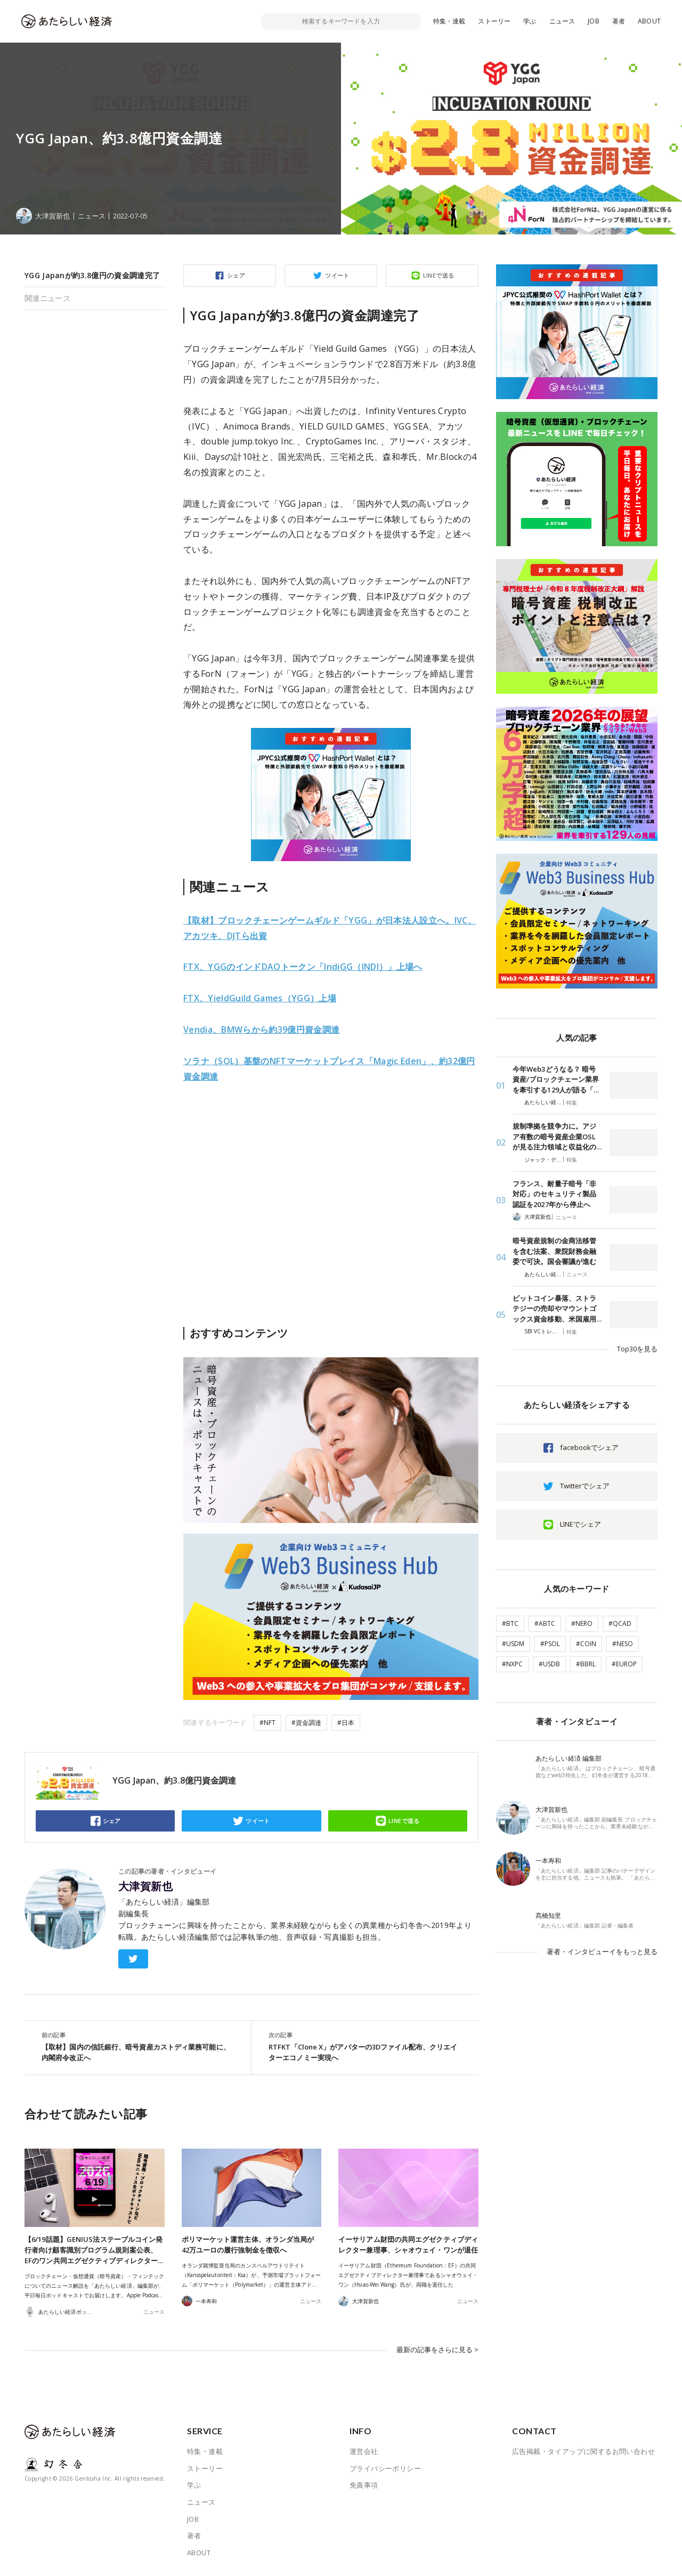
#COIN (586, 1643)
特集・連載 (449, 21)
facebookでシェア (589, 1447)
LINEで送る (438, 275)
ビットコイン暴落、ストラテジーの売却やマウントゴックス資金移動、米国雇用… (557, 1308)
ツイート (337, 275)
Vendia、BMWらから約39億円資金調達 (261, 1029)
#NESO (622, 1643)
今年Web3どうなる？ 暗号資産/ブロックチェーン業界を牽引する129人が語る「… (556, 1079)
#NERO (581, 1623)
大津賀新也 (145, 1886)
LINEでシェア (580, 1524)
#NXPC (512, 1663)
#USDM (513, 1643)
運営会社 (364, 2451)
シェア (236, 275)
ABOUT (649, 21)
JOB (593, 21)
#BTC (510, 1623)
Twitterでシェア (585, 1485)
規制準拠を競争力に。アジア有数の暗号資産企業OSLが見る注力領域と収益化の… (557, 1136)
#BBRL (586, 1663)
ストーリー (494, 21)
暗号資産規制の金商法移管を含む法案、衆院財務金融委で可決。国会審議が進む (554, 1251)
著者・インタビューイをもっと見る (602, 1951)
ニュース (562, 21)
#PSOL (550, 1643)
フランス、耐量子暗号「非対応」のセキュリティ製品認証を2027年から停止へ (554, 1194)
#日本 (345, 1722)
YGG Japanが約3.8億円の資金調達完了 (92, 275)
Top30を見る (637, 1349)
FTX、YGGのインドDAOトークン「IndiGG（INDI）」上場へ (303, 967)
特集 (571, 1102)
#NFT (267, 1722)
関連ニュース (47, 298)
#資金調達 (306, 1722)
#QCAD (619, 1623)
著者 (618, 21)
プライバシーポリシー (385, 2468)
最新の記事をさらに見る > (437, 2349)
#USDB (549, 1663)
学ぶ (529, 21)
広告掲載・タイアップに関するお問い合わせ (583, 2451)
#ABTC (544, 1623)
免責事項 (364, 2485)
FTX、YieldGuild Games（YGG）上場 (259, 998)
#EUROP (624, 1663)
